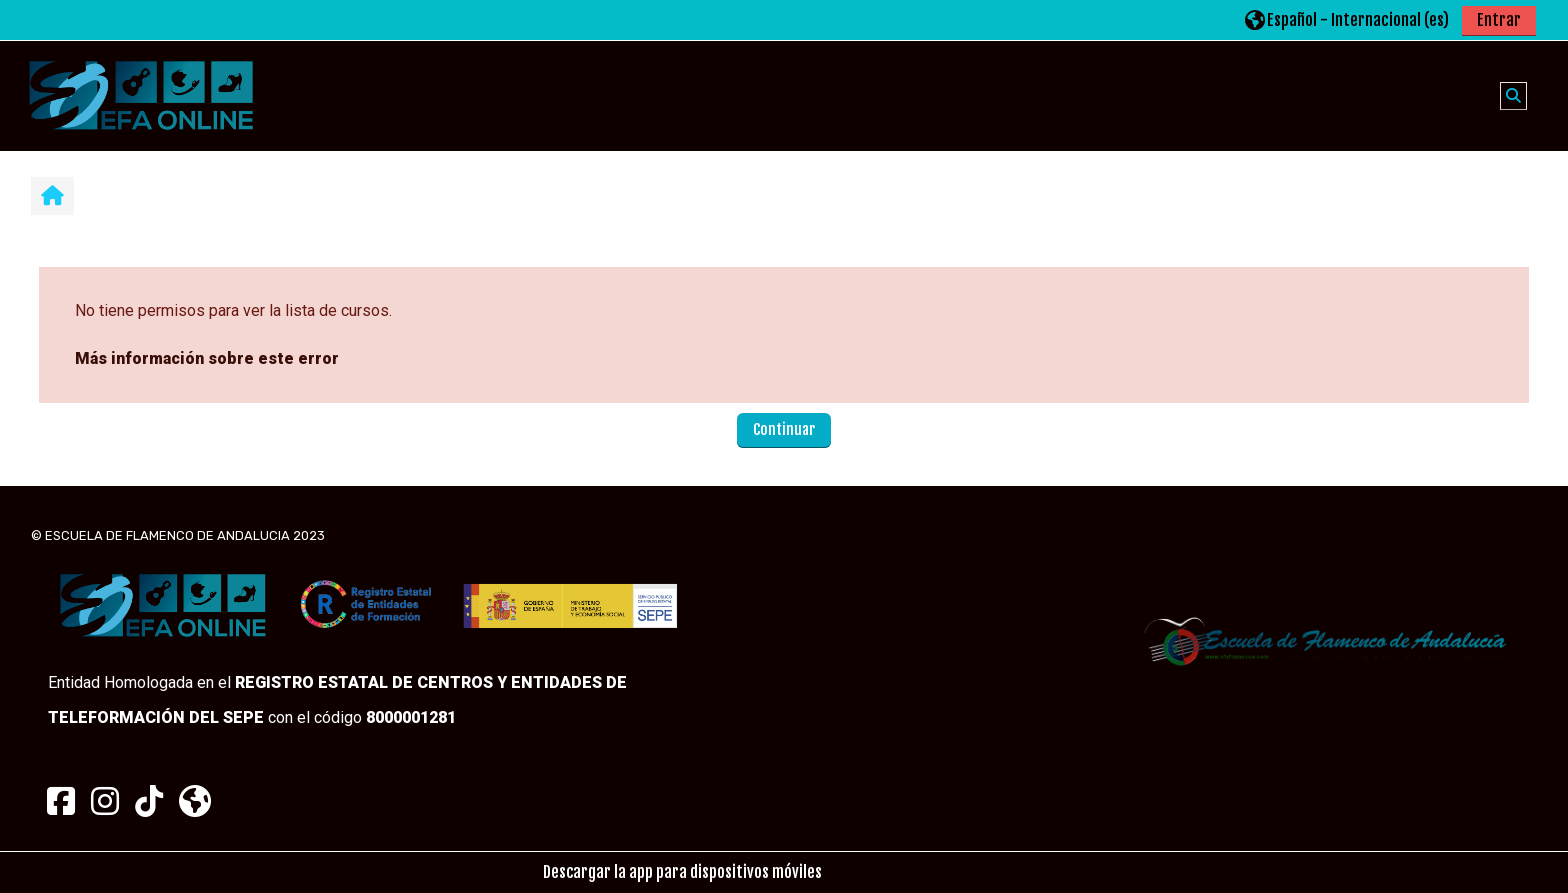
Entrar (1499, 20)
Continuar (784, 429)
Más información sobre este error (207, 358)
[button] (1347, 19)
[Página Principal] (141, 95)
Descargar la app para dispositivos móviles (682, 872)
